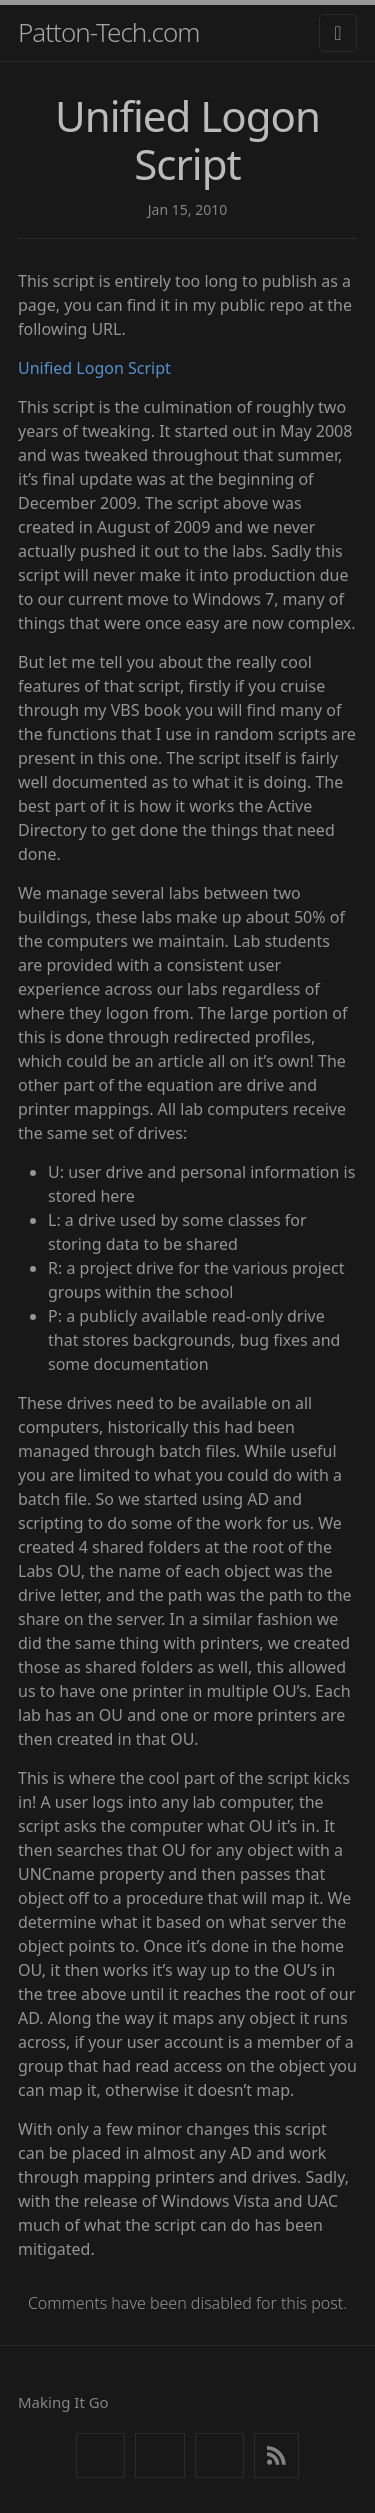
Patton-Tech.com (109, 32)
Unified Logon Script (94, 368)
